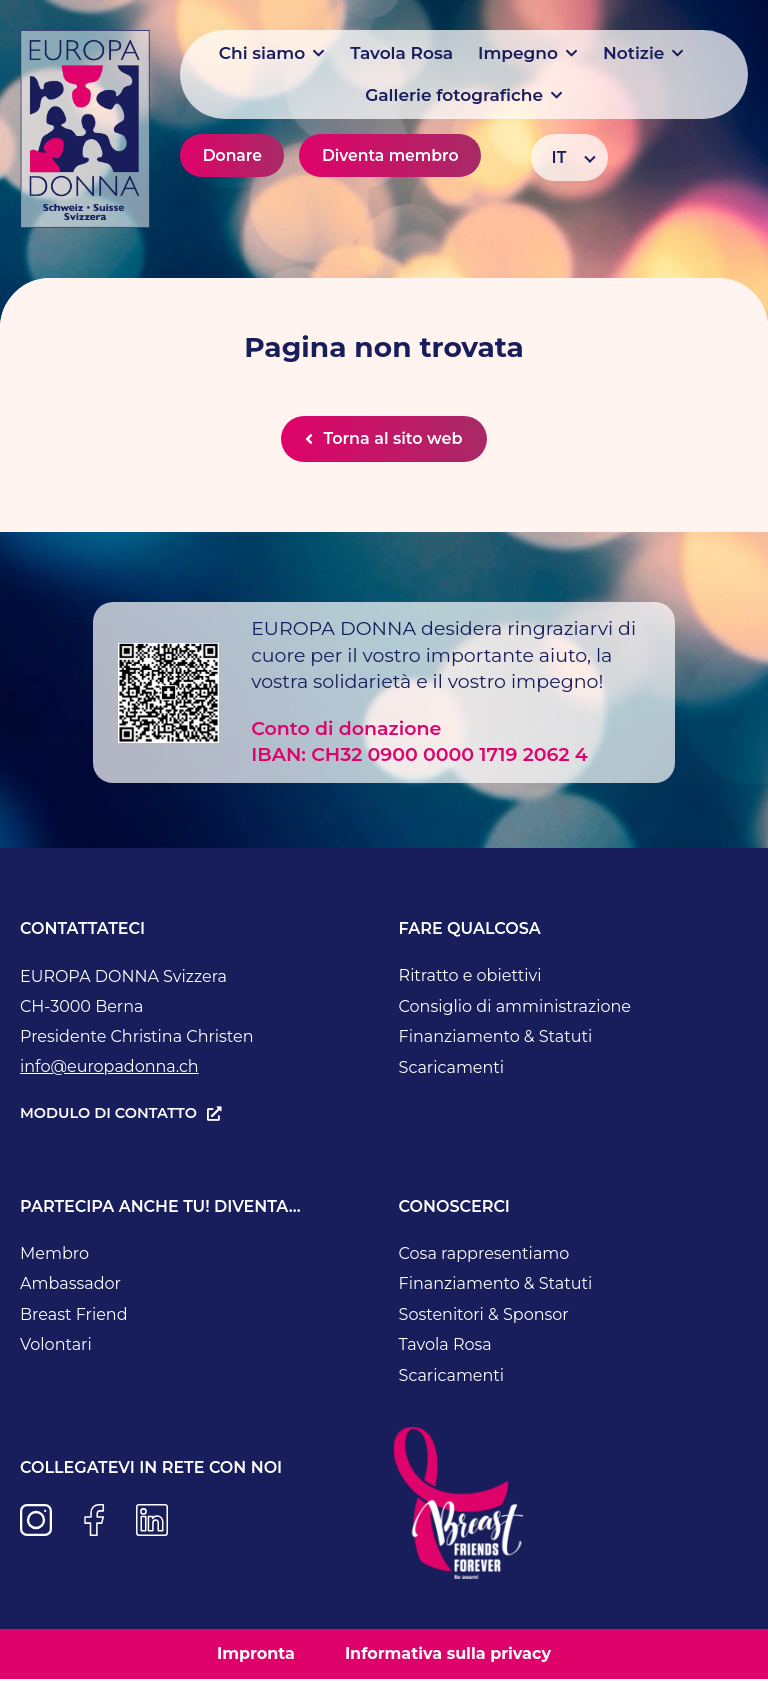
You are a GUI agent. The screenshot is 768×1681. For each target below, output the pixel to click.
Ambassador (70, 1285)
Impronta (256, 1655)
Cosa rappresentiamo (484, 1255)
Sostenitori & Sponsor (484, 1316)
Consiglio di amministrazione (515, 1008)
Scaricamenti (452, 1069)
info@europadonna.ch (109, 1068)
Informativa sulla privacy (448, 1655)
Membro (54, 1255)
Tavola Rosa (445, 1346)
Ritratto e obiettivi (470, 977)
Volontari (56, 1346)
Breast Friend (74, 1316)
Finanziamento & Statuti (496, 1038)
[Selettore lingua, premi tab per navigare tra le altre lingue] (569, 157)
